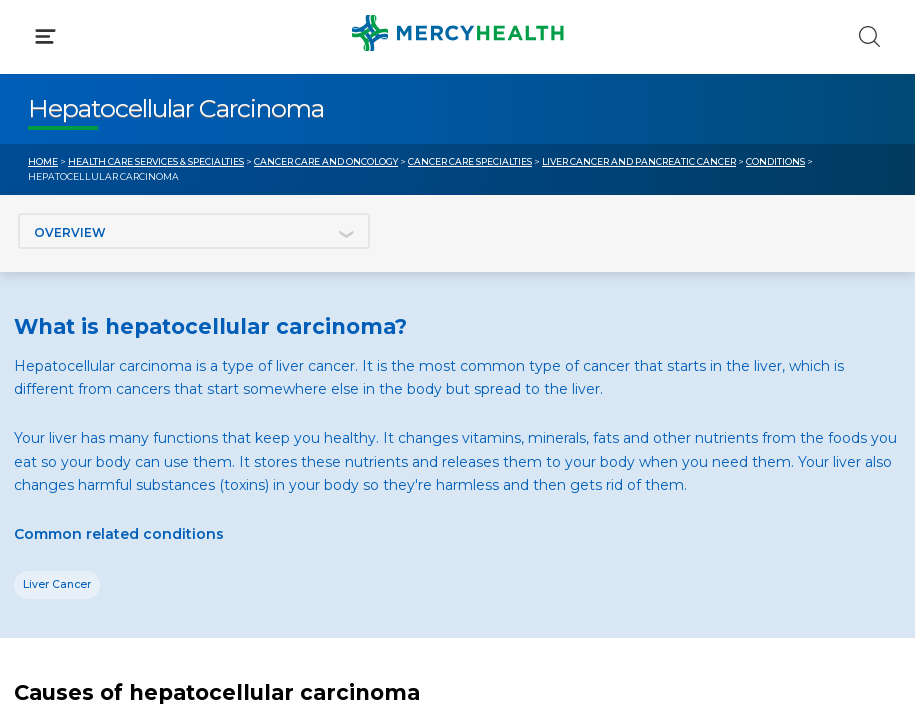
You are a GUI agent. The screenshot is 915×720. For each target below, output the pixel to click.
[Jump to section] (194, 231)
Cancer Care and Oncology (326, 161)
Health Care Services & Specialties (156, 161)
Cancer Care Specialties (470, 161)
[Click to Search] (869, 36)
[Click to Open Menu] (45, 36)
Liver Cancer (57, 584)
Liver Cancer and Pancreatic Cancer (639, 161)
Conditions (775, 161)
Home (43, 161)
